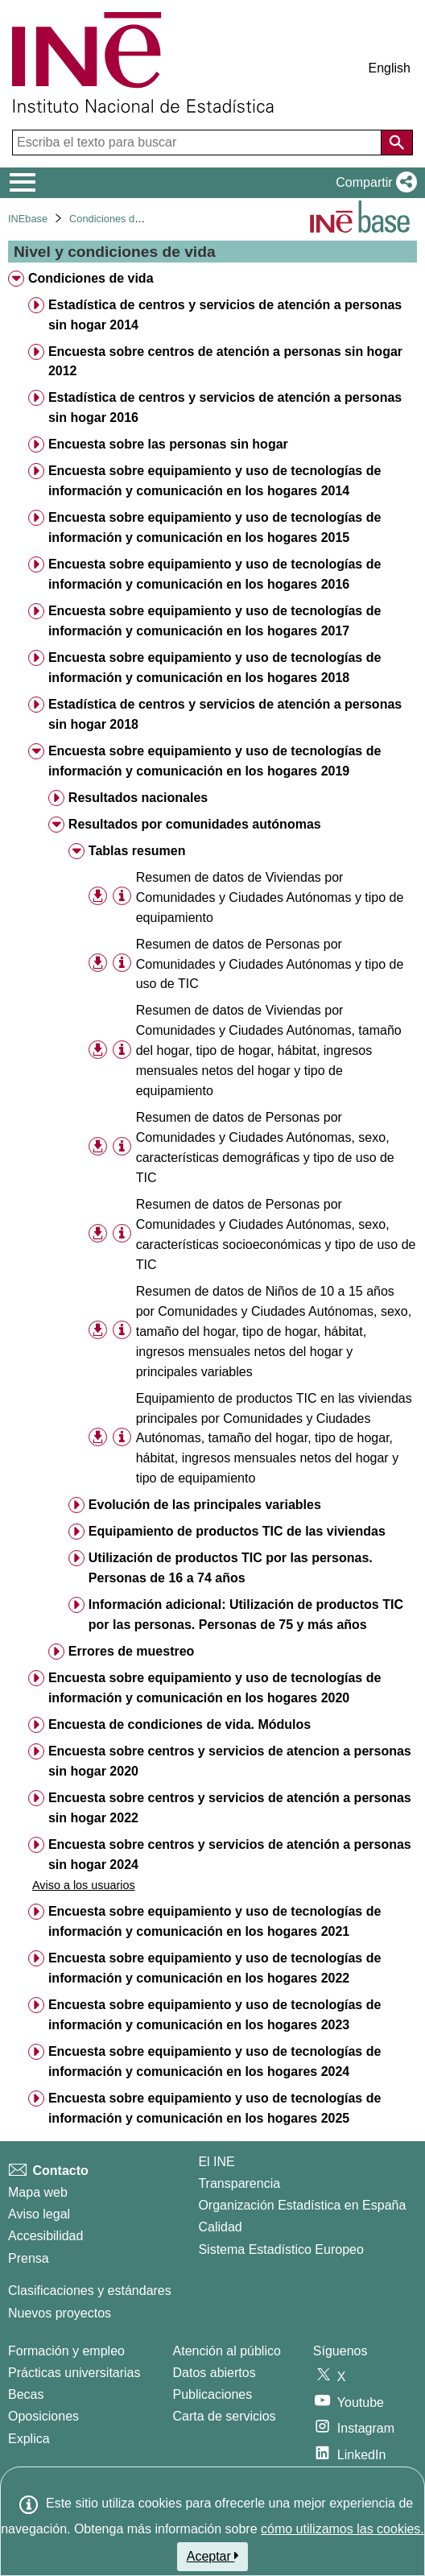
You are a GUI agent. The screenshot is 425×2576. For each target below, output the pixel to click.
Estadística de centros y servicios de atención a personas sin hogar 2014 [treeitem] (225, 315)
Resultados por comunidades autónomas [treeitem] (194, 824)
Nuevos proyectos (59, 2313)
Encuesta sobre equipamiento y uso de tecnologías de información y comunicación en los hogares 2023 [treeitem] (214, 2015)
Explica (29, 2439)
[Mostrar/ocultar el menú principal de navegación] (23, 182)
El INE (216, 2162)
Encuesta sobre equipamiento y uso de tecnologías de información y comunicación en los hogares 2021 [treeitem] (214, 1921)
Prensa (28, 2258)
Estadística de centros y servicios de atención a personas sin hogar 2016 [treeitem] (225, 407)
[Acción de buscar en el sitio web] (397, 142)
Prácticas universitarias (74, 2373)
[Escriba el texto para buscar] (198, 142)
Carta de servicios (224, 2416)
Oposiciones (43, 2416)
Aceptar (213, 2556)
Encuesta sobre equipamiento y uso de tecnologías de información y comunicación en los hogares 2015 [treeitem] (214, 527)
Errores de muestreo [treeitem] (131, 1651)
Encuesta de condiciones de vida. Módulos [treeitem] (179, 1724)
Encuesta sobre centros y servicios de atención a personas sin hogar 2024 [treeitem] (229, 1854)
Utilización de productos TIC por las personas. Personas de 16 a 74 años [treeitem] (231, 1568)
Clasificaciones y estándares (89, 2290)
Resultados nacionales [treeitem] (138, 797)
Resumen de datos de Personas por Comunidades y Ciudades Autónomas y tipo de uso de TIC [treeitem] (270, 964)
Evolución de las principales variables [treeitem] (205, 1504)
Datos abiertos (214, 2373)
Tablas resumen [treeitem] (137, 851)
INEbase (27, 219)
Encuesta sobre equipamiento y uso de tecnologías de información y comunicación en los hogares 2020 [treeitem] (214, 1688)
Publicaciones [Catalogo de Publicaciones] (213, 2394)
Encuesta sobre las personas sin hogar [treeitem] (168, 444)
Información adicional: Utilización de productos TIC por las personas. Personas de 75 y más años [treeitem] (246, 1614)
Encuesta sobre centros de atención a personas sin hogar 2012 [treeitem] (225, 361)
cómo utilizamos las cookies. (342, 2529)
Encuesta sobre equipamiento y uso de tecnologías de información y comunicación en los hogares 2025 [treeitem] (214, 2108)
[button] (373, 182)
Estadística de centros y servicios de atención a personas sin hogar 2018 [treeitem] (225, 714)
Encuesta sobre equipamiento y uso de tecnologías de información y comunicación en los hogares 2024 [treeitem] (214, 2061)
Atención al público (227, 2351)
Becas (25, 2394)
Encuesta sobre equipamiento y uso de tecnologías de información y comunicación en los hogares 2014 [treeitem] (214, 481)
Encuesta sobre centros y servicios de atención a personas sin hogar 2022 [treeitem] (229, 1808)
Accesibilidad (45, 2236)
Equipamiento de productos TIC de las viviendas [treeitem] (237, 1531)
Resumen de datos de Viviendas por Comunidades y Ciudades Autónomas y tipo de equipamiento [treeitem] (270, 897)
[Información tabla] (122, 896)
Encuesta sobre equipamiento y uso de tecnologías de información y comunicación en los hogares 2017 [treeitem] (214, 621)
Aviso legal (39, 2214)
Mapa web (38, 2192)
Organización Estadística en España (302, 2205)
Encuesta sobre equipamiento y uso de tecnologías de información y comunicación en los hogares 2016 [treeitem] (214, 574)
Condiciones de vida (115, 219)
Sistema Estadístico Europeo (280, 2249)
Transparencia (239, 2183)
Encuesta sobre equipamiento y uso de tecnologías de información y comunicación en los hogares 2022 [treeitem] (214, 1968)
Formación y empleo (66, 2351)
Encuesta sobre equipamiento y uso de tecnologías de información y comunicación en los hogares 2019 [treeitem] (214, 761)
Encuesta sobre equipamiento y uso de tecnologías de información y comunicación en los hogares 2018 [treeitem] (214, 667)
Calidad (219, 2227)
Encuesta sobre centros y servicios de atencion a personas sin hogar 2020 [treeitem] (229, 1761)
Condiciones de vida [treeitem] (91, 278)
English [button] (390, 68)
